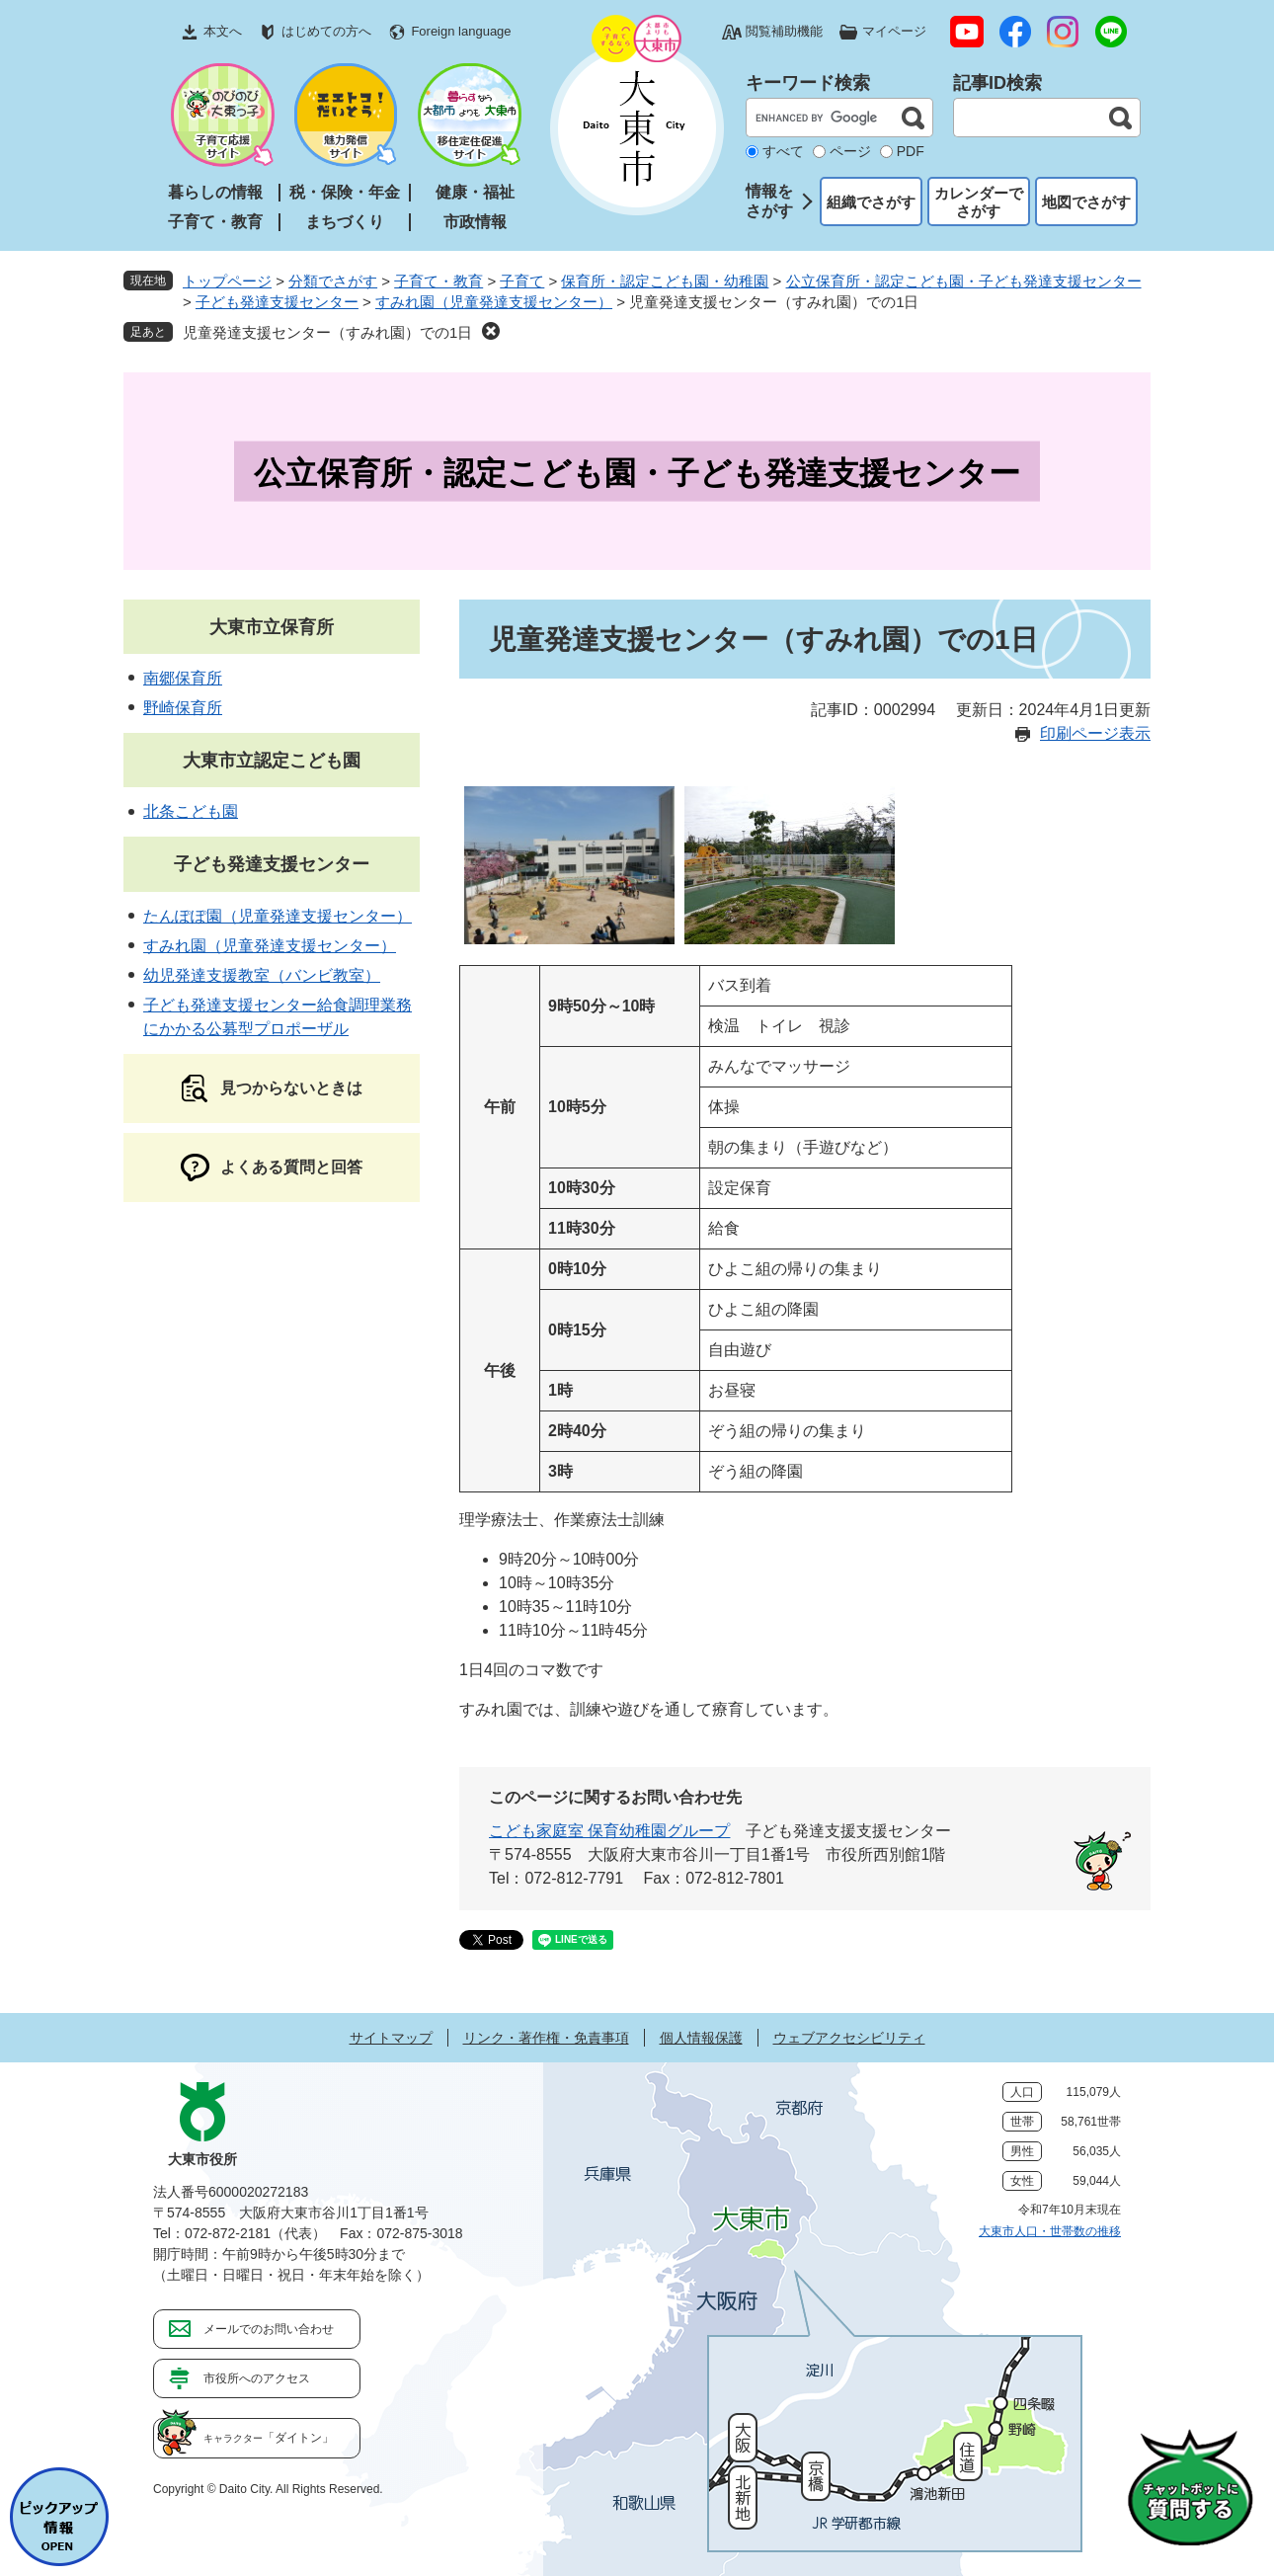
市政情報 (475, 221)
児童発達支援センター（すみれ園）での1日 (327, 332)
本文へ (222, 31)
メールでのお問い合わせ (268, 2329)
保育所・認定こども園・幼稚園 (664, 281)
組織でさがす (871, 202)
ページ (850, 151)
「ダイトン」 (268, 2438)
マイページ (894, 31)
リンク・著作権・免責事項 (546, 2038)
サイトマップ (391, 2038)
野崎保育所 (182, 707)
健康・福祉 (475, 192)
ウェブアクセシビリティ (849, 2038)
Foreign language (461, 31)
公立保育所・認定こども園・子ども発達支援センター (964, 281)
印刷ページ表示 (1095, 733)
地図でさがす (1086, 202)
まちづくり (344, 221)
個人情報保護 (701, 2038)
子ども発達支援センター (277, 301)
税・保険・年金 (344, 192)
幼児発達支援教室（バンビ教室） (261, 975)
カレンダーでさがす (978, 202)
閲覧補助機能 (784, 31)
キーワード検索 (808, 83)
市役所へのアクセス (256, 2378)
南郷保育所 (182, 678)
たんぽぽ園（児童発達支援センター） (277, 916)
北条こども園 (190, 811)
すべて (783, 151)
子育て (522, 281)
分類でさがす (332, 281)
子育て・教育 (215, 221)
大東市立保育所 (271, 627)
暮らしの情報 (215, 192)
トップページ (227, 281)
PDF (910, 151)
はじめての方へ (326, 31)
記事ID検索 (997, 83)
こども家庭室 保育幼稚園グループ (609, 1830)
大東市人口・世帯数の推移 (1050, 2231)
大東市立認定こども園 (271, 760)
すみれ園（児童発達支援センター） (493, 301)
